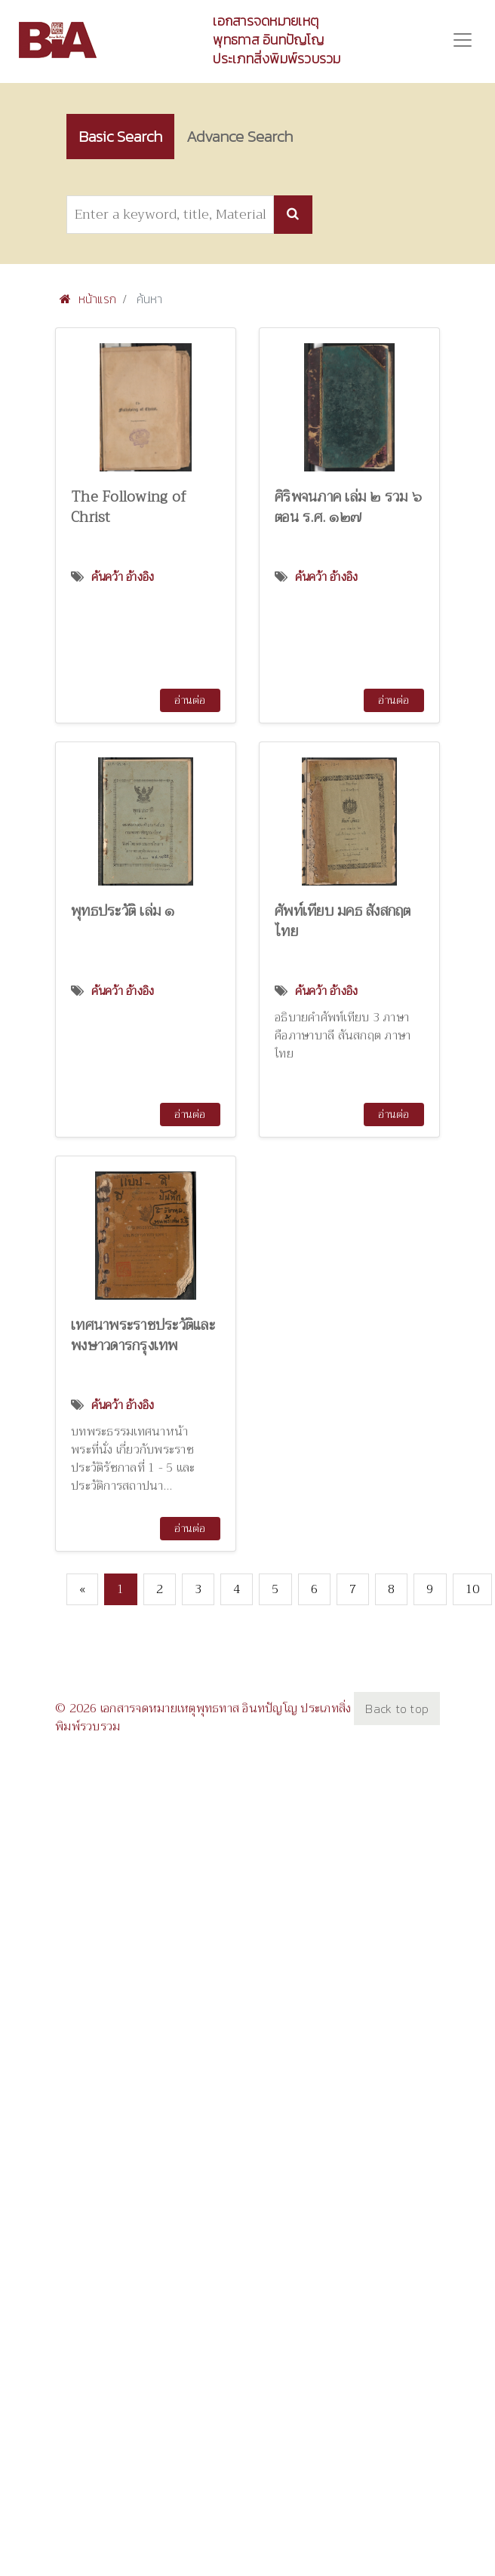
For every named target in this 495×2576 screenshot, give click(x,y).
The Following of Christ (128, 507)
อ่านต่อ (189, 700)
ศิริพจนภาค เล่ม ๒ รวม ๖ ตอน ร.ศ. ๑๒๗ (348, 507)
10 (473, 1589)
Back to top (397, 1708)
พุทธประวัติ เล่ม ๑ (123, 910)
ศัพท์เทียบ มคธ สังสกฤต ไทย (343, 921)
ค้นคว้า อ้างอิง (123, 577)
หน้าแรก (88, 299)
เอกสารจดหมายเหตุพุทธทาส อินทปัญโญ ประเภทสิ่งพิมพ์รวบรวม (276, 39)
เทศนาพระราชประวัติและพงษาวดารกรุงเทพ (143, 1335)
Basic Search (120, 136)
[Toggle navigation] (462, 40)
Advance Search (239, 136)
